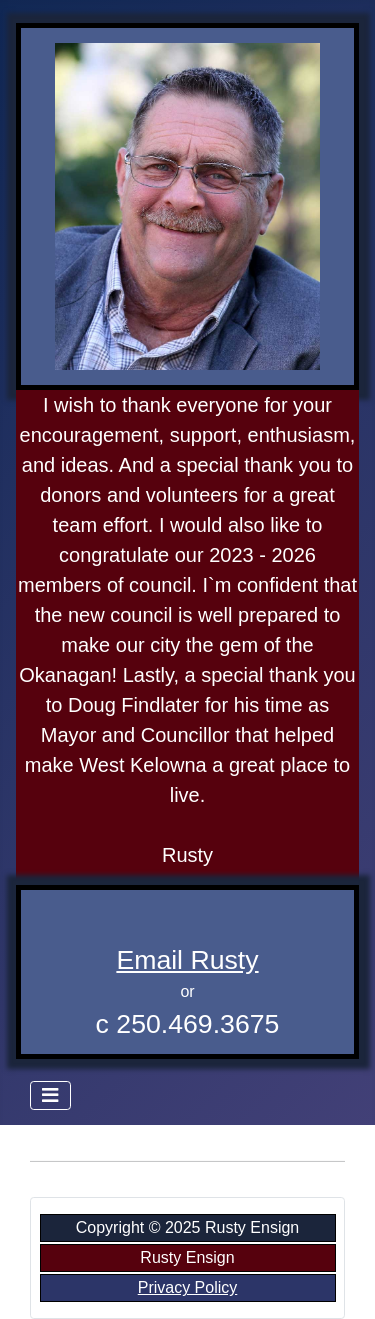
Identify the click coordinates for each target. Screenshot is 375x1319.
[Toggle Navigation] (50, 1095)
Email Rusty (187, 960)
